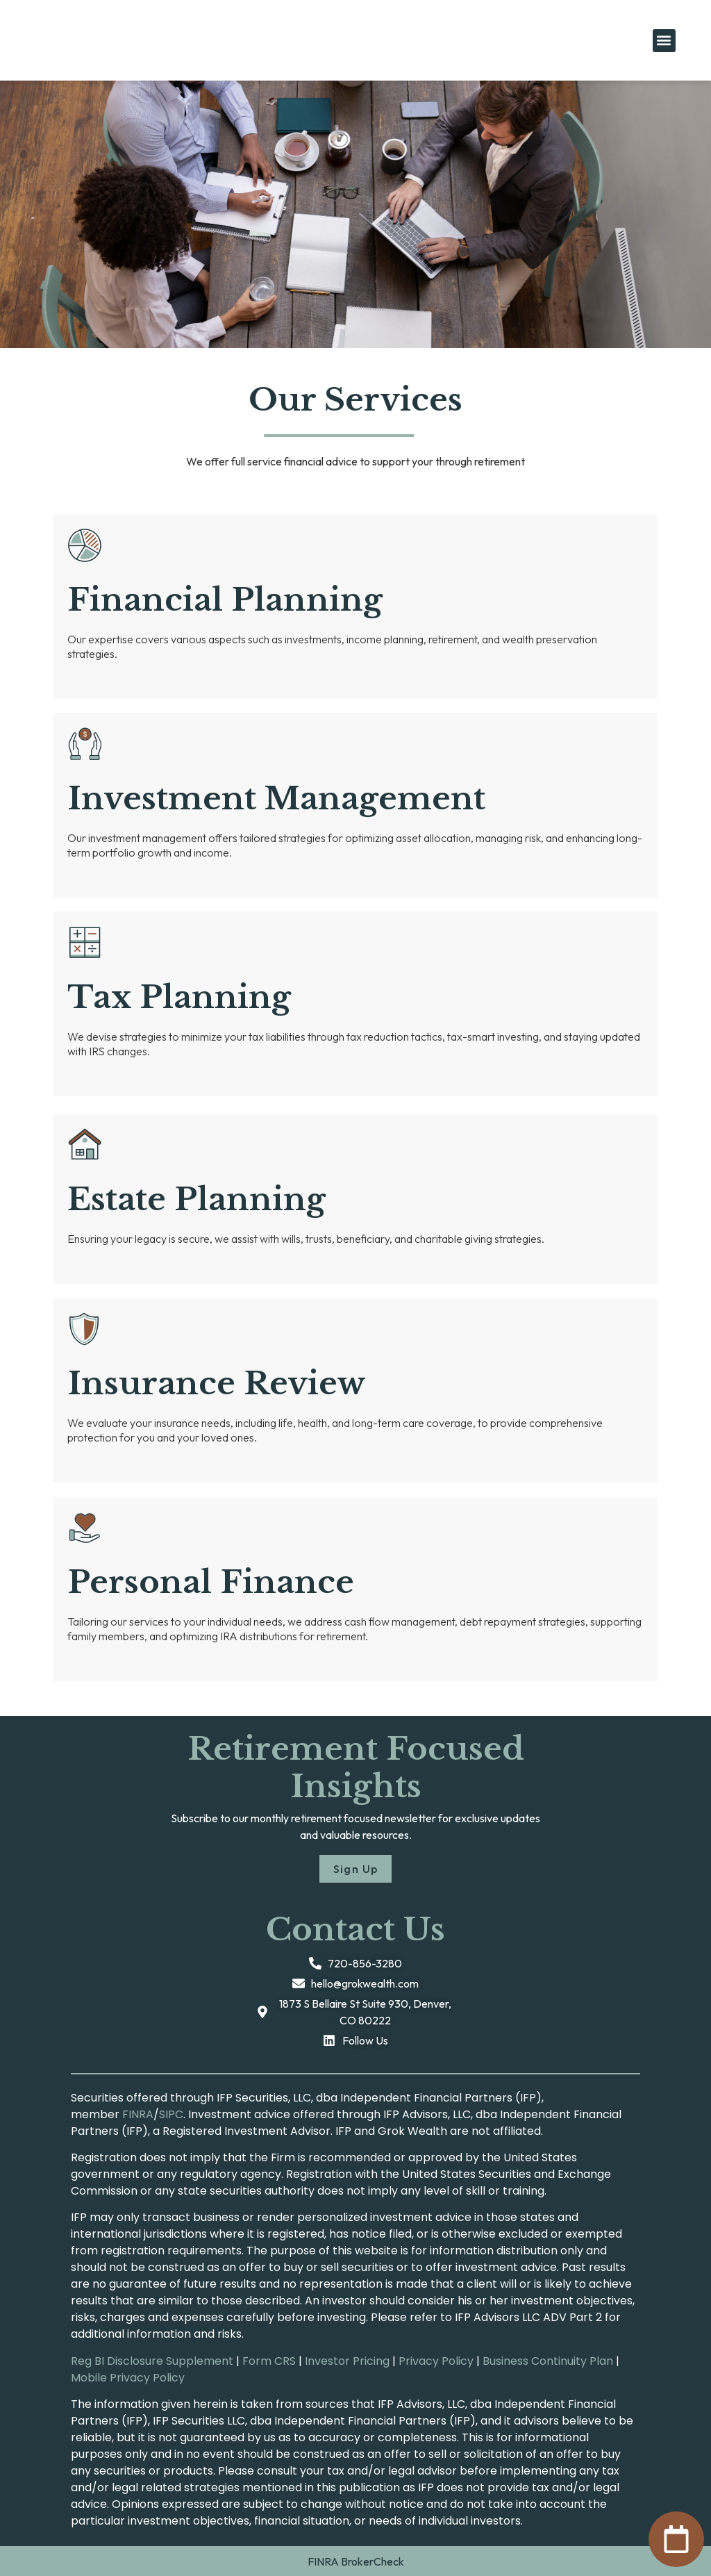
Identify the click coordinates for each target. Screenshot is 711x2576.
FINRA (137, 2114)
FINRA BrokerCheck (356, 2561)
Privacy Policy (436, 2361)
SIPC (171, 2114)
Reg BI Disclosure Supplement (152, 2361)
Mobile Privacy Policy (128, 2378)
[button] (664, 40)
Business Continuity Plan (548, 2361)
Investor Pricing (347, 2361)
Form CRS (269, 2361)
